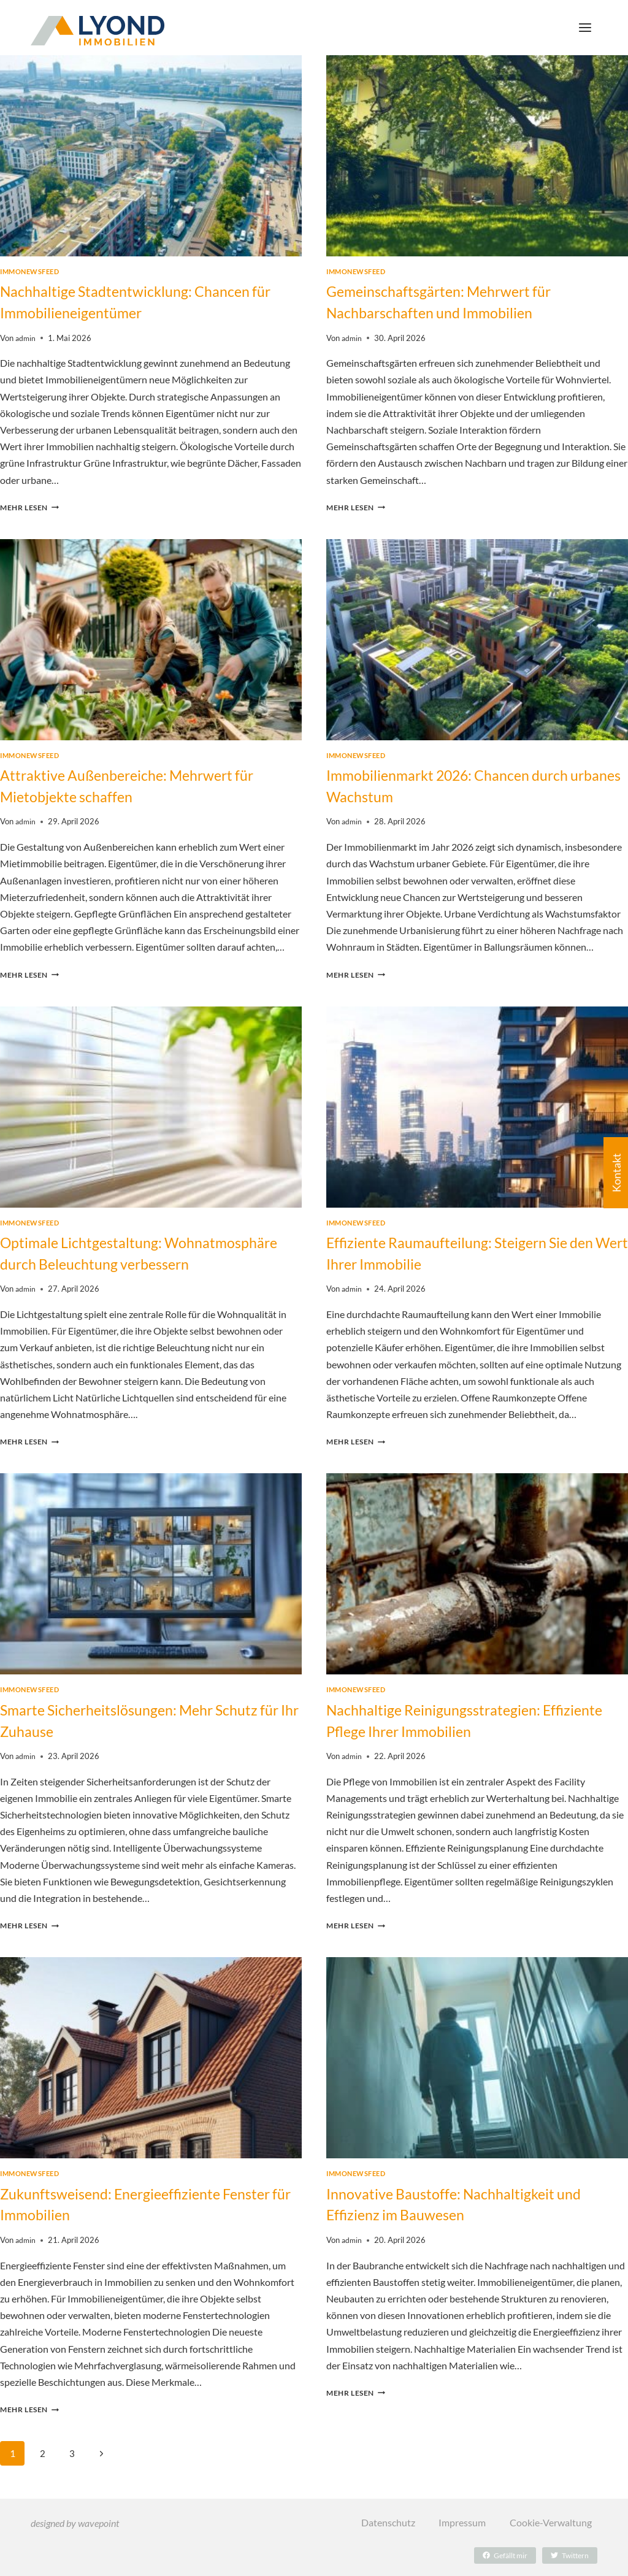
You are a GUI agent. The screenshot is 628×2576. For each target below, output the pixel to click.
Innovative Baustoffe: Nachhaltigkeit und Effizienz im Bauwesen (473, 2213)
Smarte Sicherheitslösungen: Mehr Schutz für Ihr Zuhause (150, 1732)
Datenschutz (387, 2523)
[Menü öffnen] (584, 27)
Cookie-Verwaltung (550, 2523)
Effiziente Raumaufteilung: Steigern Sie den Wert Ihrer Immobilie (466, 1247)
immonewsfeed (29, 272)
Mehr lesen (32, 505)
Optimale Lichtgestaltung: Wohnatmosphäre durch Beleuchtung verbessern (136, 1257)
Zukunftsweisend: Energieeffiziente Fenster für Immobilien (128, 2213)
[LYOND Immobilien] (97, 30)
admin (26, 335)
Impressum (461, 2523)
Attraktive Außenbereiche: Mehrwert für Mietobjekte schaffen (147, 782)
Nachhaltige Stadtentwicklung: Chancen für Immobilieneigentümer (145, 301)
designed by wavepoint (75, 2523)
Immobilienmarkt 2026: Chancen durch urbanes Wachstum (468, 782)
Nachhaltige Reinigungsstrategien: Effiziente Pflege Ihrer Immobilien (450, 1732)
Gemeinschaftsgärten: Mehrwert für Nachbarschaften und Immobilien (457, 301)
